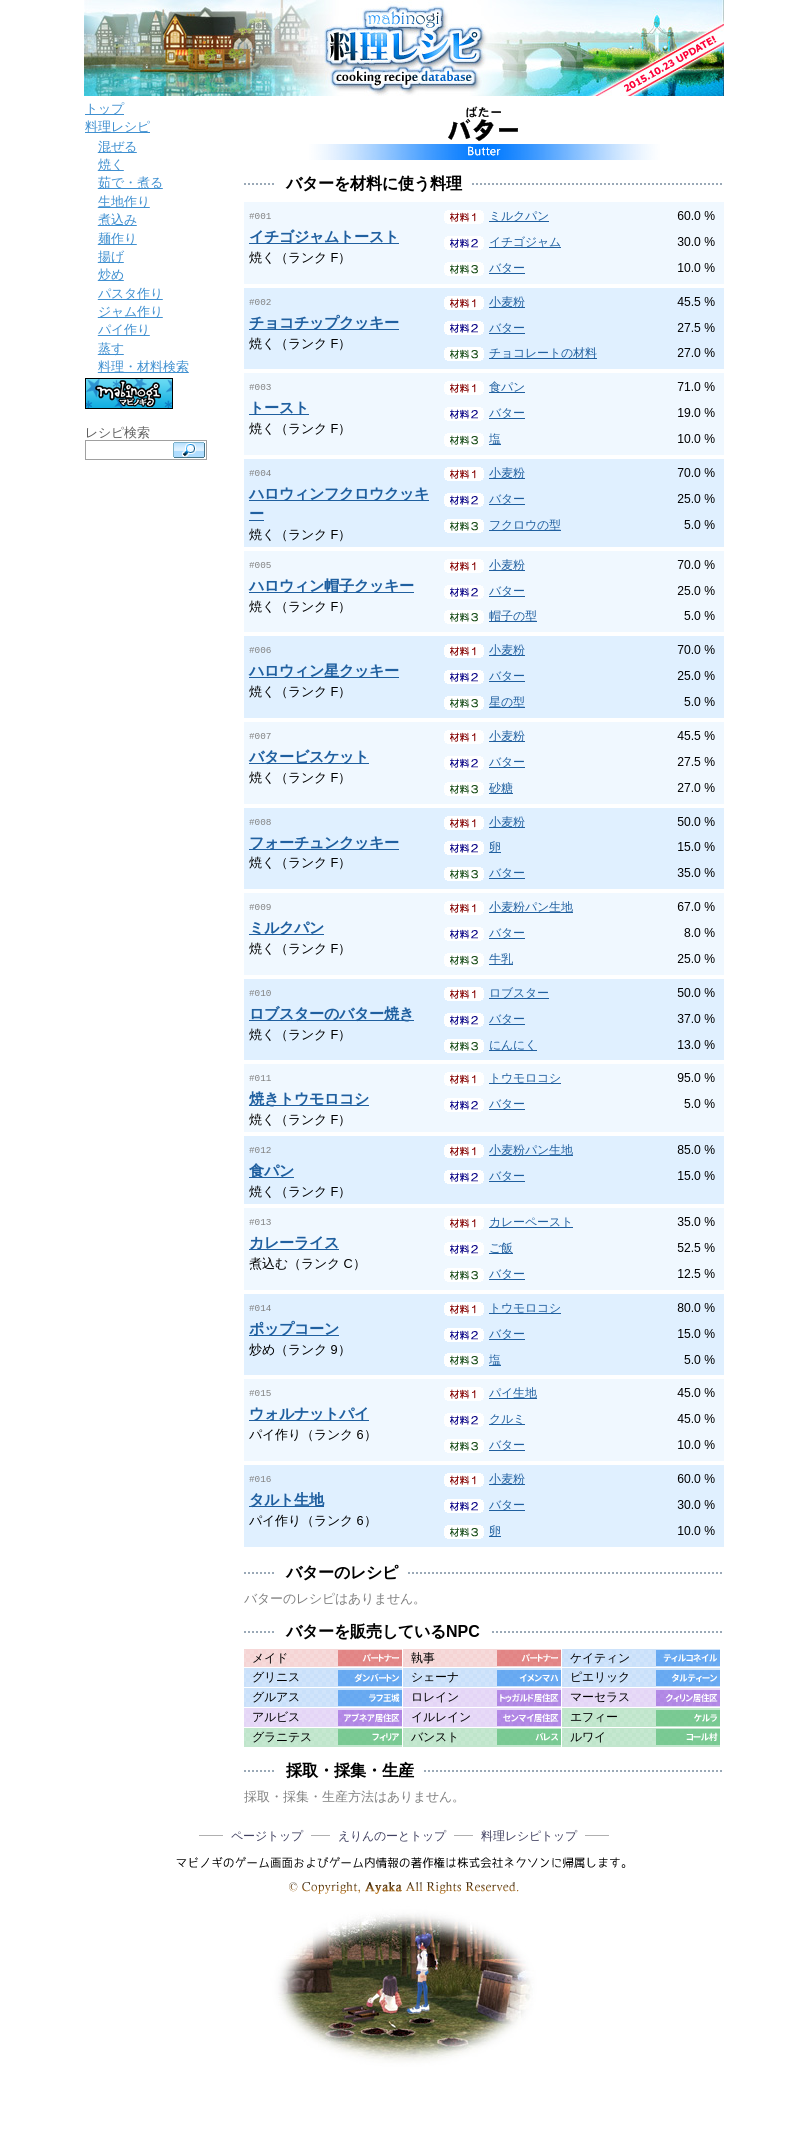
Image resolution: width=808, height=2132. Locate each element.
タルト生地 (286, 1495)
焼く (111, 164)
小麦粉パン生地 (531, 906)
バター (507, 268)
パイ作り (124, 329)
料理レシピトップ (529, 1833)
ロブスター (519, 992)
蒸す (111, 348)
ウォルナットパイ (309, 1409)
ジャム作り (130, 311)
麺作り (117, 238)
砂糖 (501, 787)
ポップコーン (294, 1324)
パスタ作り (130, 293)
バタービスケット (309, 754)
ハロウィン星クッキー (324, 668)
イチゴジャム (525, 242)
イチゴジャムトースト (324, 235)
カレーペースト (531, 1219)
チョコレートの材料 (543, 353)
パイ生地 (513, 1390)
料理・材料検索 (143, 366)
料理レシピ (117, 126)
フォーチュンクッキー (324, 840)
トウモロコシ (525, 1077)
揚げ (111, 256)
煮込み (117, 219)
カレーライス (294, 1238)
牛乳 (501, 958)
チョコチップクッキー (324, 321)
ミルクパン (519, 216)
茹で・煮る (130, 182)
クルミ (507, 1416)
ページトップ (267, 1833)
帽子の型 (513, 615)
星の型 (507, 701)
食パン (507, 387)
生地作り (124, 201)
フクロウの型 (525, 525)
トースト (279, 406)
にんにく (513, 1044)
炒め (111, 274)
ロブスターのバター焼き (331, 1011)
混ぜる (117, 146)
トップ (104, 108)
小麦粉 (507, 302)
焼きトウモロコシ (309, 1096)
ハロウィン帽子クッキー (331, 583)
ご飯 (501, 1245)
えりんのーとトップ (392, 1833)
